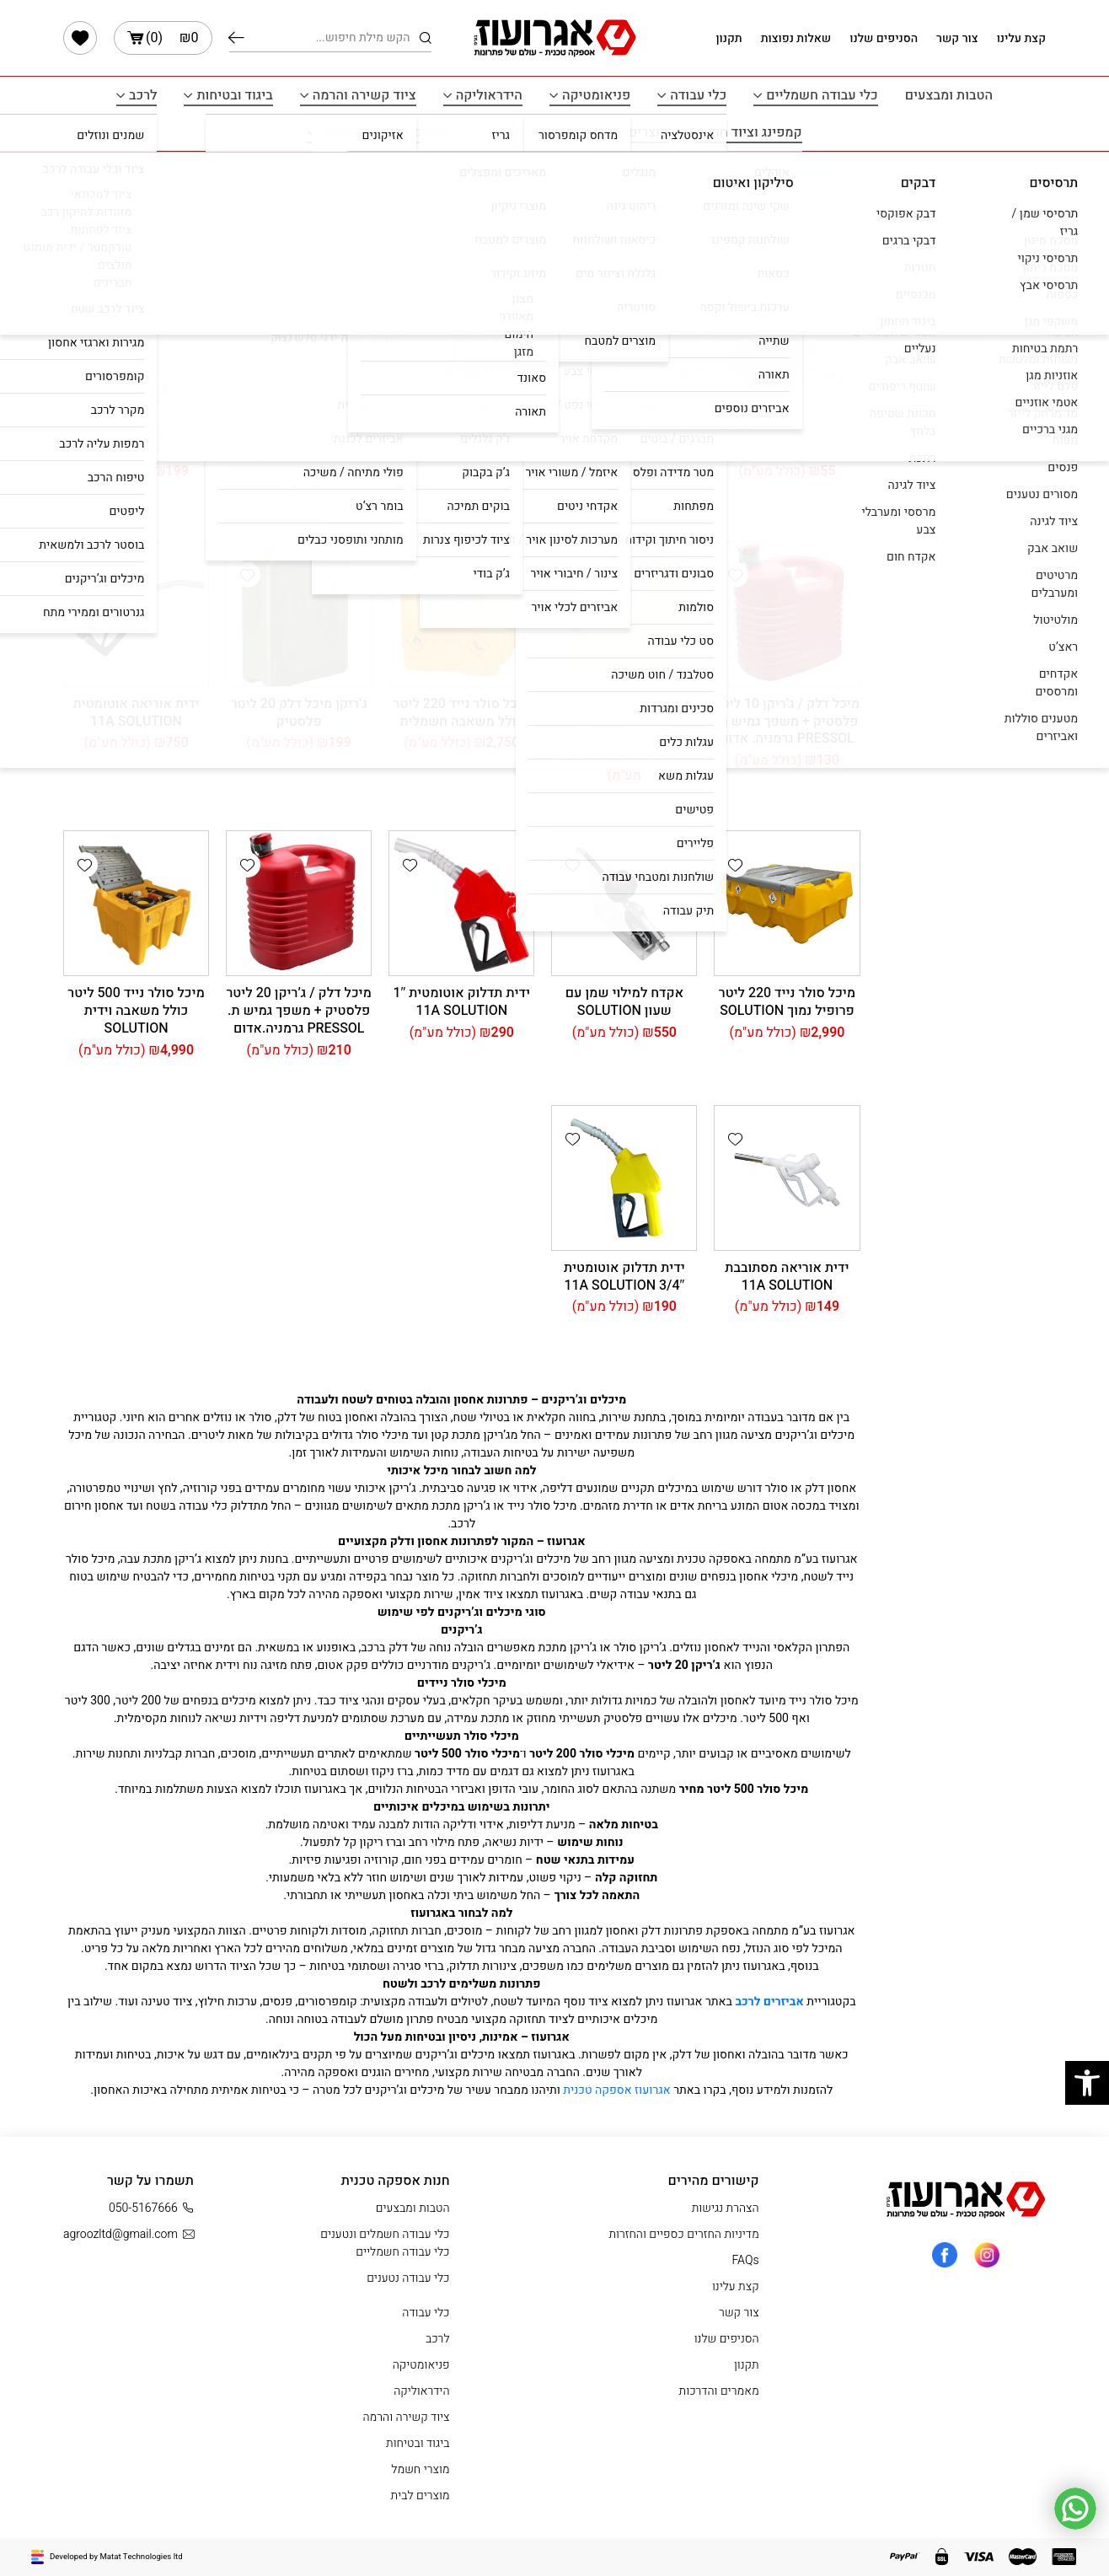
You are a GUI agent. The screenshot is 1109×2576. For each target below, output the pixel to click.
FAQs (745, 2260)
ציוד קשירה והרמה (364, 95)
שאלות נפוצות (796, 38)
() (163, 38)
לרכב (143, 95)
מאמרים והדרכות (719, 2391)
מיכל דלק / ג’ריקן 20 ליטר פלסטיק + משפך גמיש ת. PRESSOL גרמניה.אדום (298, 1010)
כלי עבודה (698, 95)
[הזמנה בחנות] (118, 242)
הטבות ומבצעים (949, 95)
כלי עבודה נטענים (408, 2278)
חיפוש (236, 38)
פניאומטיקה (596, 95)
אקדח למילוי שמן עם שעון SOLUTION (624, 1002)
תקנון (728, 38)
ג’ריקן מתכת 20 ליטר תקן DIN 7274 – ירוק (136, 440)
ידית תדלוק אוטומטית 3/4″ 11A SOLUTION (624, 1277)
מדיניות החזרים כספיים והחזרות (683, 2234)
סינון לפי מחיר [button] (1006, 343)
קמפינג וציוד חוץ (754, 132)
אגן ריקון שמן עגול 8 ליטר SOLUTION (461, 440)
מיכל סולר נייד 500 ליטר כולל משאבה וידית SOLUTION (135, 1010)
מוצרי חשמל (524, 132)
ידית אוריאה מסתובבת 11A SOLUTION (787, 1277)
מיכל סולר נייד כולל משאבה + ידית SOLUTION (624, 721)
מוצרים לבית (633, 132)
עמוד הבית (1019, 172)
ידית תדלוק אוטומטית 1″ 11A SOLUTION (461, 1002)
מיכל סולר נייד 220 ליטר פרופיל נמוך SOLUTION (787, 1002)
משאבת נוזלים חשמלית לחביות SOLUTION (624, 440)
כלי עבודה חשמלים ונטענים (384, 2234)
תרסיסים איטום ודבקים (384, 132)
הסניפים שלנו (883, 38)
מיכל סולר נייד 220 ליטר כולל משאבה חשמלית (462, 713)
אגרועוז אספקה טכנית (618, 2090)
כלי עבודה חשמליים (822, 95)
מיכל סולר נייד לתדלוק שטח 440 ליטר (299, 440)
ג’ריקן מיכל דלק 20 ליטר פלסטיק (299, 713)
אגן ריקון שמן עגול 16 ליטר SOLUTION (787, 440)
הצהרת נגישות (725, 2208)
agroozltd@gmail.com (128, 2234)
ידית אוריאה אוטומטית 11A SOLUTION (136, 713)
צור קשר (957, 38)
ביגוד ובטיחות (234, 95)
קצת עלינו (1021, 38)
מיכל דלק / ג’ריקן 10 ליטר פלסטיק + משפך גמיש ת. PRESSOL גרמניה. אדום (787, 721)
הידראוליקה (489, 95)
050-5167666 (151, 2208)
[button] (735, 303)
